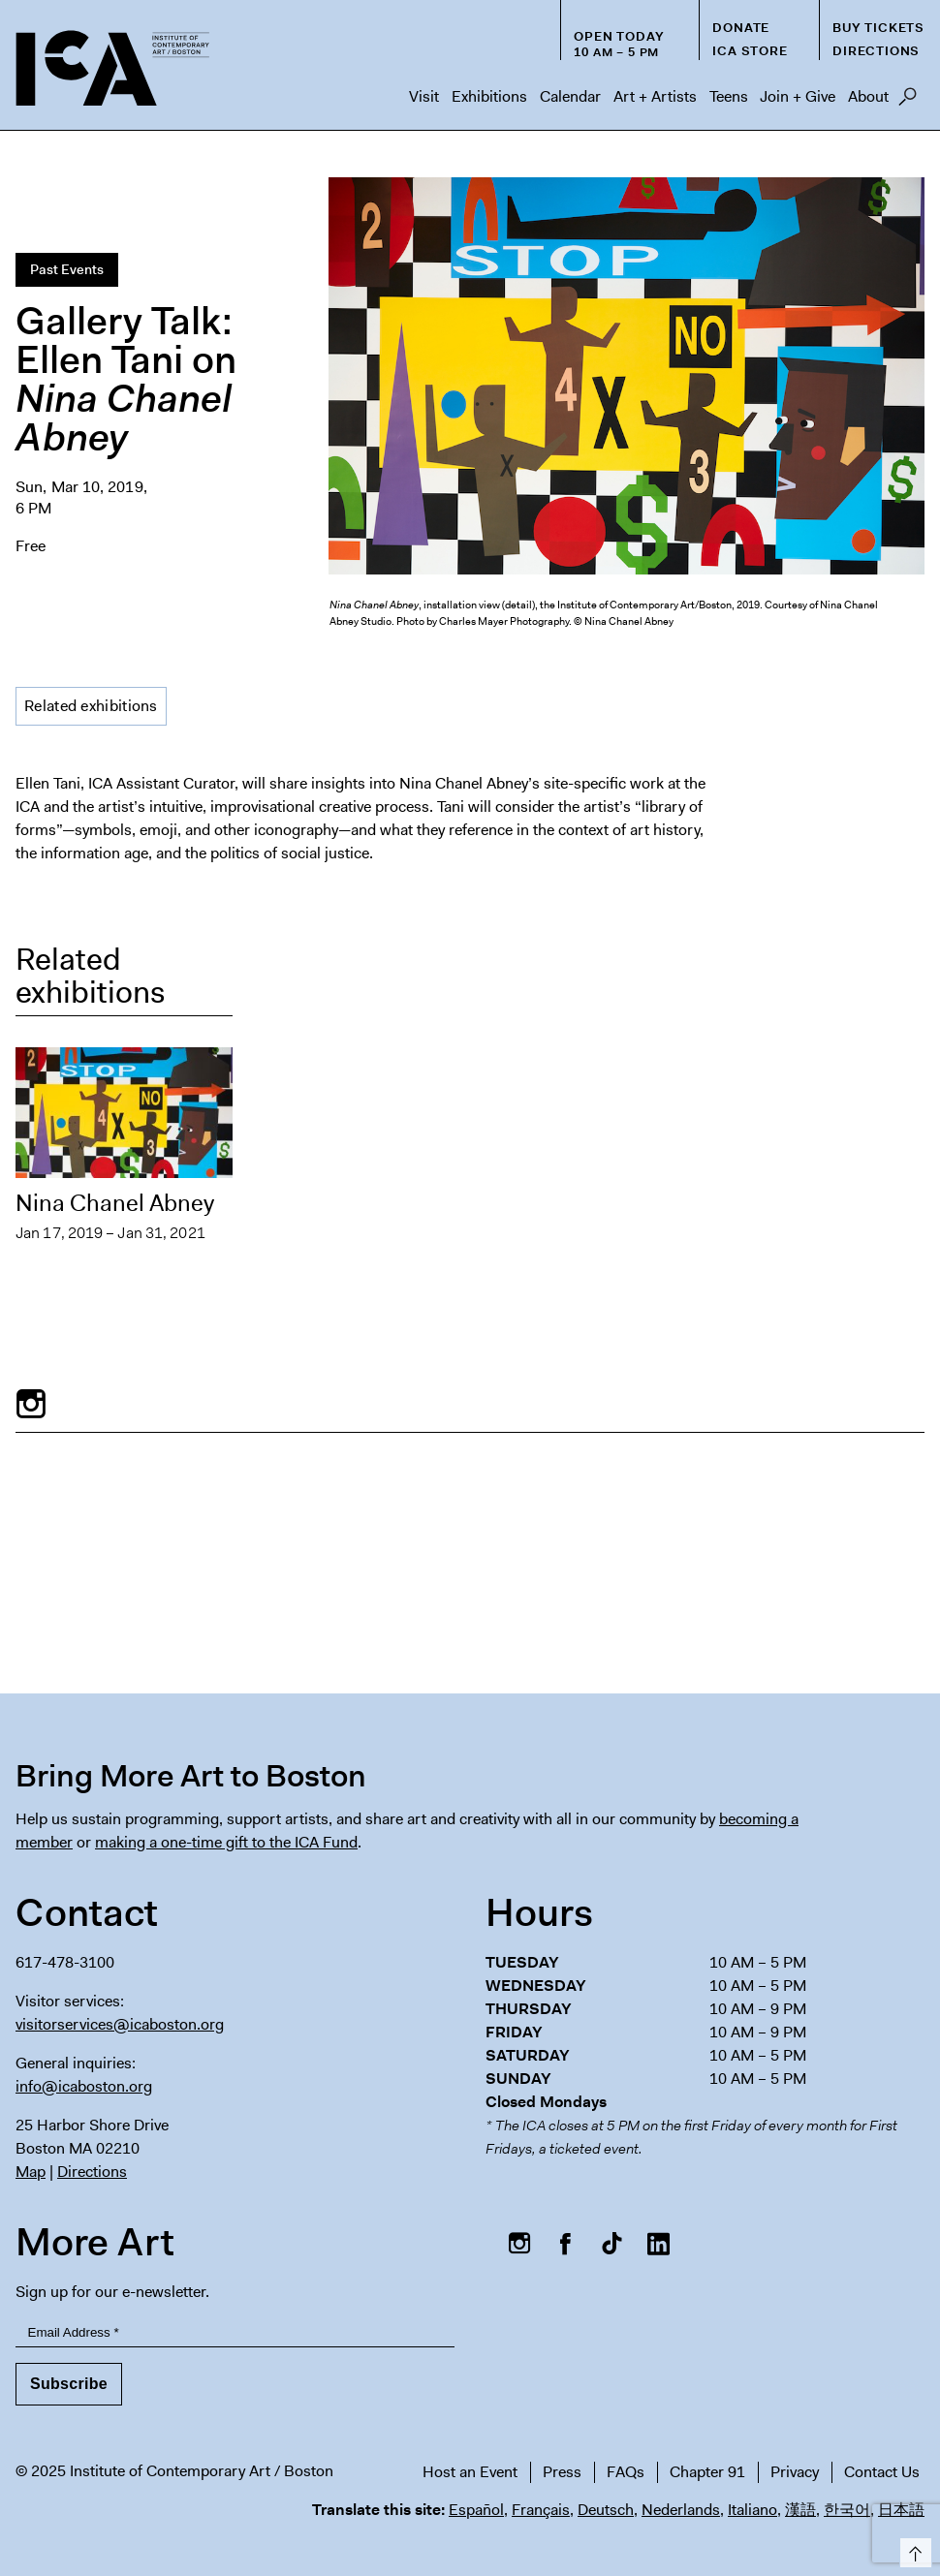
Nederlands (681, 2509)
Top (912, 2549)
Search (907, 101)
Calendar (570, 96)
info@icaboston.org (84, 2086)
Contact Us (882, 2472)
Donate (740, 27)
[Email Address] (235, 2333)
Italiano (752, 2509)
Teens (728, 96)
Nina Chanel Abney (115, 1203)
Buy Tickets (878, 27)
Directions (876, 51)
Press (562, 2472)
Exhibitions (489, 96)
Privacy (794, 2472)
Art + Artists (655, 96)
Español (476, 2509)
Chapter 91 (707, 2472)
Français (541, 2509)
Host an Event (470, 2472)
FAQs (625, 2472)
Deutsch (606, 2509)
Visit (424, 96)
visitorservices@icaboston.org (120, 2024)
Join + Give (797, 96)
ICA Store (749, 51)
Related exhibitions (91, 706)
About (868, 96)
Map (31, 2171)
